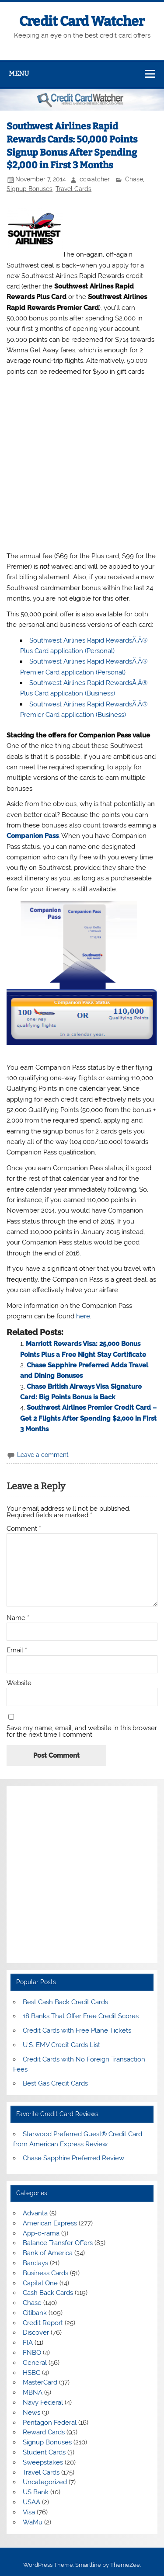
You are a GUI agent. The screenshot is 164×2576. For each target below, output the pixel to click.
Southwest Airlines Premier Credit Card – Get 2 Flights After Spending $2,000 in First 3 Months (88, 1418)
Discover (36, 2332)
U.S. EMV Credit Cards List (61, 2045)
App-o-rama (41, 2233)
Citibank (35, 2313)
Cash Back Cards (48, 2293)
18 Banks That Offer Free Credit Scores (81, 2016)
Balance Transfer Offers (58, 2243)
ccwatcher (95, 179)
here (83, 1316)
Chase (134, 179)
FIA (28, 2343)
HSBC (31, 2373)
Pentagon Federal (50, 2423)
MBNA (32, 2392)
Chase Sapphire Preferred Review (73, 2158)
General (35, 2363)
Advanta (35, 2213)
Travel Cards (73, 188)
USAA (31, 2502)
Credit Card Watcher (82, 21)
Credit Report (43, 2323)
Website (19, 1683)
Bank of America (48, 2253)
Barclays (35, 2263)
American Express (50, 2223)
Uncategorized (45, 2482)
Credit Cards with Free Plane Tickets (77, 2030)
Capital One (40, 2283)
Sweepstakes (43, 2462)
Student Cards (44, 2452)
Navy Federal (43, 2402)
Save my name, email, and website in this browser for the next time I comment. (82, 1731)
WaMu (32, 2522)
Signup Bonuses (29, 188)
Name (18, 1618)
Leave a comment (43, 1454)
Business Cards (45, 2273)
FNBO (32, 2353)
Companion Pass (33, 836)
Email (17, 1650)
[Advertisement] (82, 464)
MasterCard (40, 2382)
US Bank (36, 2492)
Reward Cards (44, 2432)
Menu (19, 73)
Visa (29, 2512)
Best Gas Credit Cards (55, 2083)
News (31, 2412)
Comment (24, 1529)
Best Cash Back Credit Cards (65, 2002)
